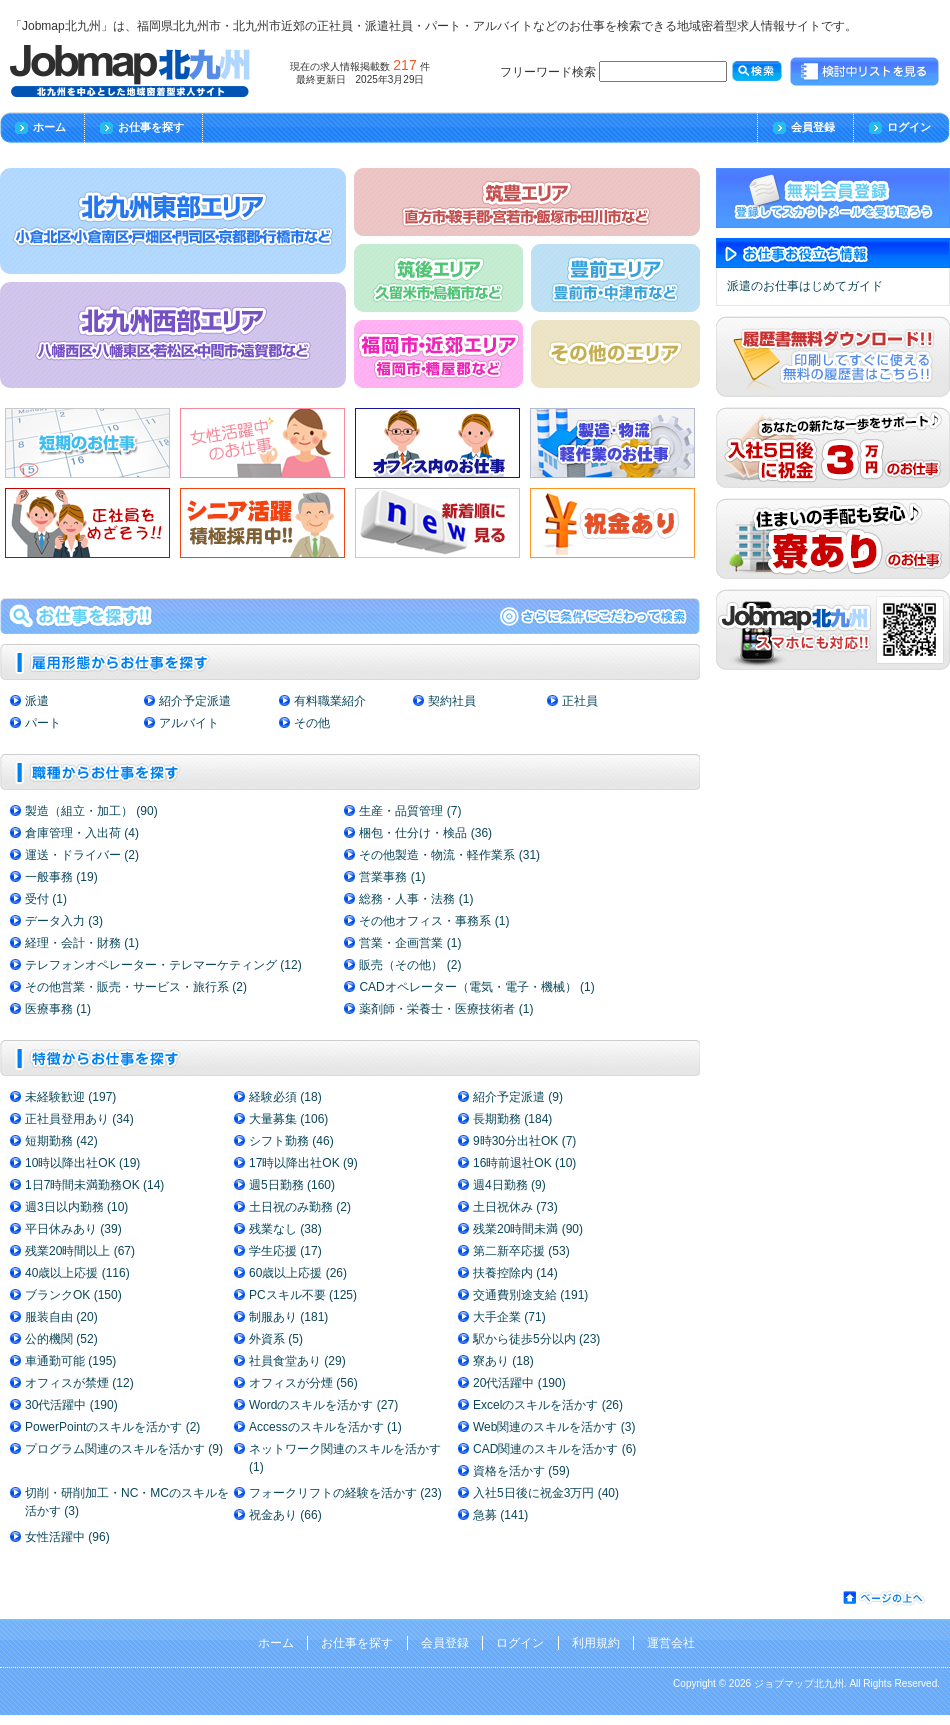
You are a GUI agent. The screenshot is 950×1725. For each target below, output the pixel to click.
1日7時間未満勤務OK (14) (94, 1185)
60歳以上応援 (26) (298, 1273)
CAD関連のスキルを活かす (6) (554, 1449)
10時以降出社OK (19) (82, 1163)
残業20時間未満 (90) (528, 1229)
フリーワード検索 (613, 71)
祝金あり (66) (285, 1515)
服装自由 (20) (61, 1317)
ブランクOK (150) (73, 1295)
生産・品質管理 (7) (410, 811)
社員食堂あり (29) (297, 1361)
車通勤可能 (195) (70, 1361)
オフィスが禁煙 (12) (79, 1383)
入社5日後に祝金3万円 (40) (546, 1493)
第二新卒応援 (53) (521, 1251)
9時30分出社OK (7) (524, 1141)
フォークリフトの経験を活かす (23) (345, 1493)
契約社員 (452, 701)
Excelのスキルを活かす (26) (548, 1405)
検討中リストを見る (865, 72)
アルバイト (189, 723)
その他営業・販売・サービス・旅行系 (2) (136, 987)
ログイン (909, 127)
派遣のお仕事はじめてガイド (805, 286)
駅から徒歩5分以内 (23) (536, 1339)
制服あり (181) (288, 1317)
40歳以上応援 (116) (77, 1273)
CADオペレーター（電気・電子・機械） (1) (476, 987)
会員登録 (813, 127)
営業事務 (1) (392, 877)
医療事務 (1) (58, 1009)
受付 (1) (46, 899)
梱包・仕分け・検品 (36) (425, 833)
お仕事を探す (151, 127)
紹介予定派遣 (195, 701)
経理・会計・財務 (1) (82, 943)
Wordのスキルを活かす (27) (323, 1405)
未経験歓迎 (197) (70, 1097)
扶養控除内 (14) (515, 1273)
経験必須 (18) (285, 1097)
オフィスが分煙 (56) (303, 1383)
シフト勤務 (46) (291, 1141)
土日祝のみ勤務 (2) (300, 1207)
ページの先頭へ (885, 1598)
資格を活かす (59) (521, 1471)
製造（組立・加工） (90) (91, 811)
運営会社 (671, 1643)
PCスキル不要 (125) (303, 1295)
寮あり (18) (503, 1361)
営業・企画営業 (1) (410, 943)
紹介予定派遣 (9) (518, 1097)
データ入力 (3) (64, 921)
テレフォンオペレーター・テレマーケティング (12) (163, 965)
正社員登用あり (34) (79, 1119)
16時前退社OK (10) (524, 1163)
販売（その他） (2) (410, 965)
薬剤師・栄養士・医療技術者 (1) (446, 1009)
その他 (312, 723)
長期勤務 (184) (512, 1119)
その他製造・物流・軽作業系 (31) (449, 855)
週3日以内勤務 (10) (76, 1207)
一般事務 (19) (61, 877)
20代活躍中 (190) (519, 1383)
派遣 (37, 701)
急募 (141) (500, 1515)
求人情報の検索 (350, 616)
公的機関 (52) (61, 1339)
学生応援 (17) (285, 1251)
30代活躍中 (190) (71, 1405)
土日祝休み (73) (515, 1207)
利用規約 (596, 1643)
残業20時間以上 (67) (80, 1251)
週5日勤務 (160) (292, 1185)
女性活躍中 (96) (67, 1537)
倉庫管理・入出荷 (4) (82, 833)
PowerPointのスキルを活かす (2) (112, 1427)
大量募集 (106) (288, 1119)
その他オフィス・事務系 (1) (434, 921)
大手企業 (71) (509, 1317)
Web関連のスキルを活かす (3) (554, 1427)
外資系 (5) (276, 1339)
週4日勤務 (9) (509, 1185)
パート (43, 723)
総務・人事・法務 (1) (416, 899)
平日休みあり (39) (73, 1229)
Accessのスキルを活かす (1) (325, 1427)
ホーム (49, 127)
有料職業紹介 (330, 701)
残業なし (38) (285, 1229)
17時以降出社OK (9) (303, 1163)
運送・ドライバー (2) (82, 855)
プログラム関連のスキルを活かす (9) (124, 1449)
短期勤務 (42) (61, 1141)
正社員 (580, 701)
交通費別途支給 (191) (530, 1295)
